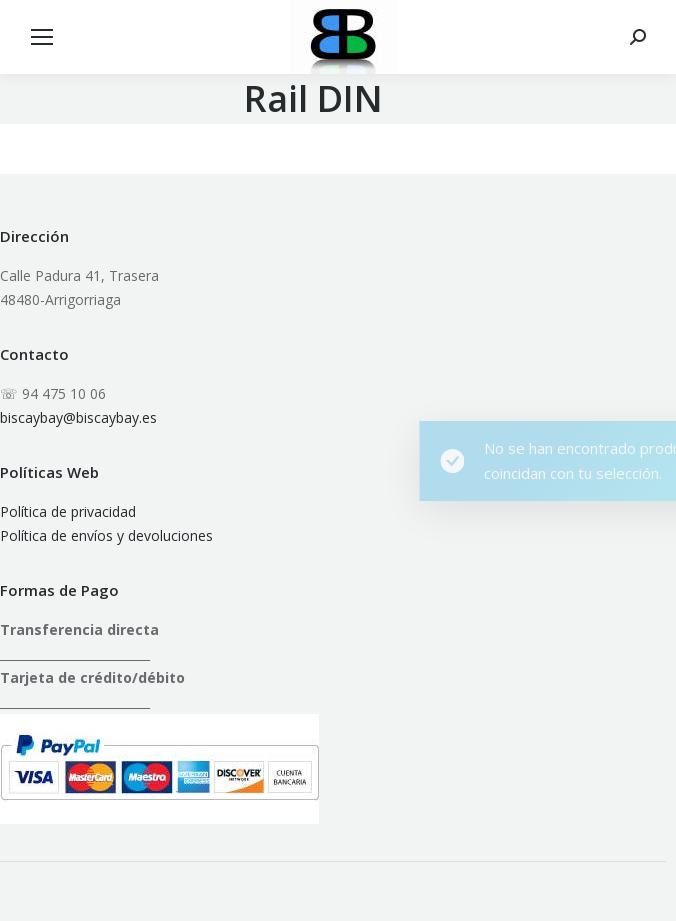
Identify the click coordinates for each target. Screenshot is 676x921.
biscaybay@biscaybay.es (78, 417)
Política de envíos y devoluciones (106, 535)
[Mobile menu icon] (42, 37)
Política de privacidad (68, 511)
